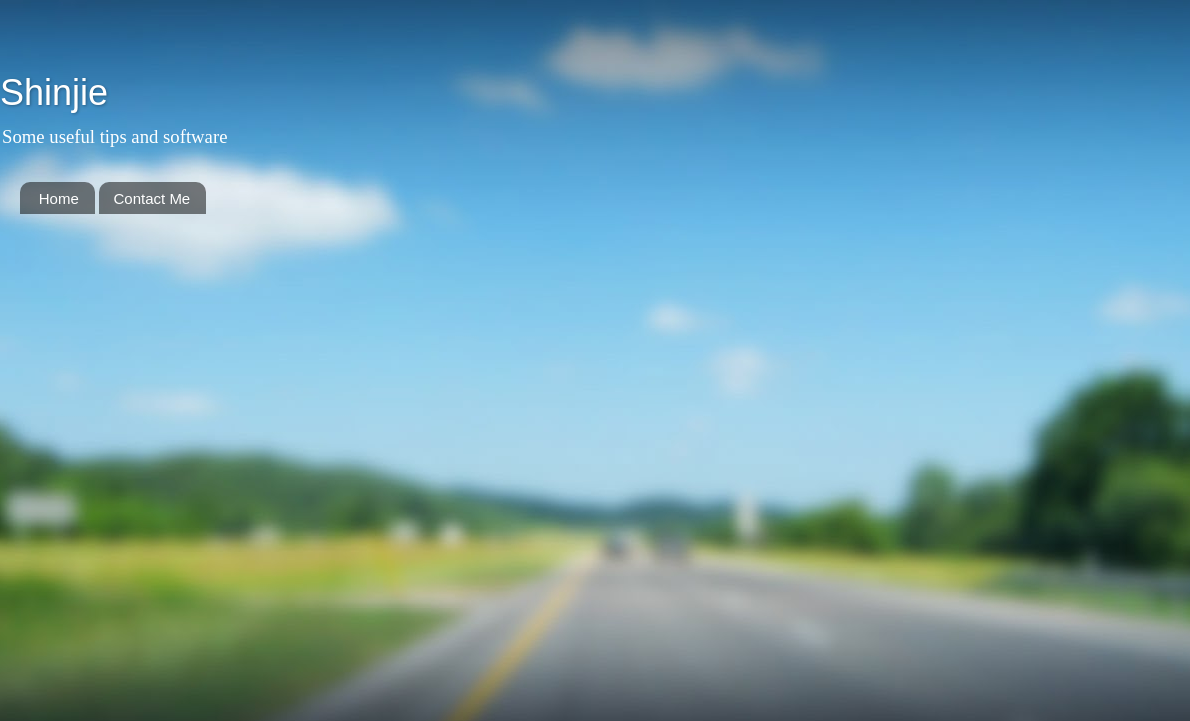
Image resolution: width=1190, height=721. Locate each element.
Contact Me (152, 198)
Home (59, 198)
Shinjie (54, 92)
